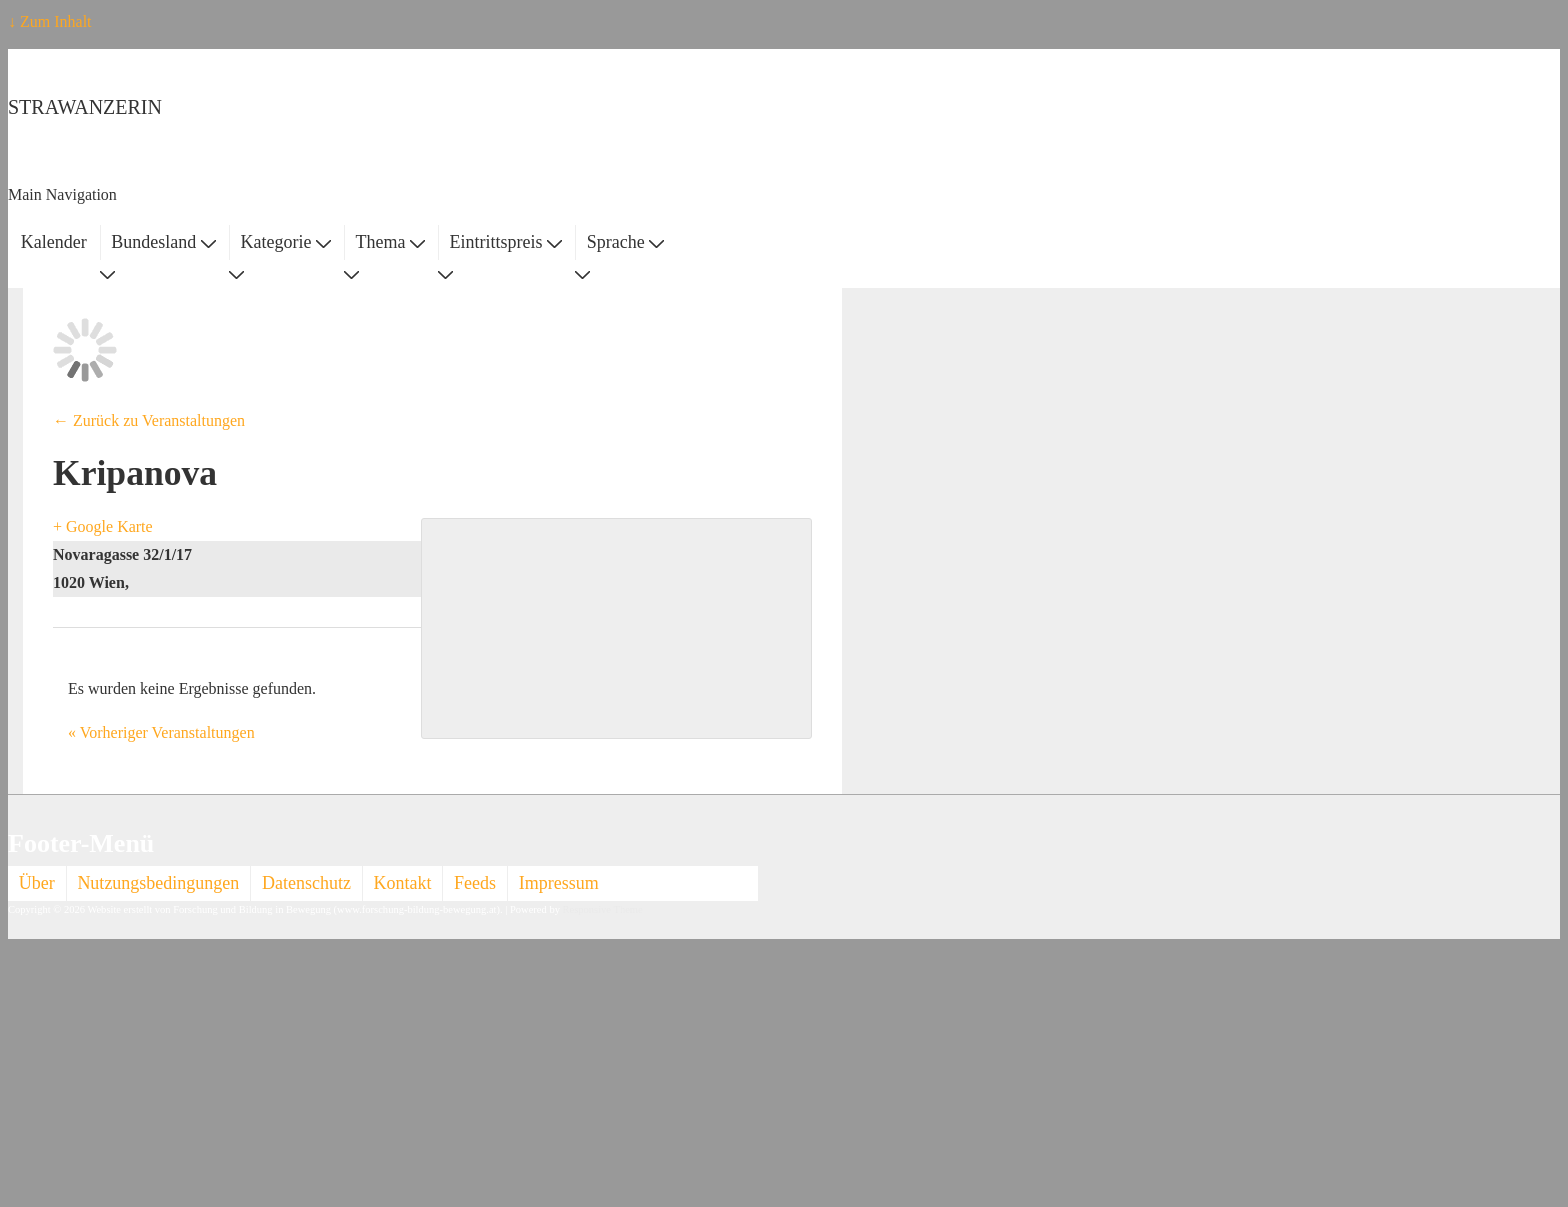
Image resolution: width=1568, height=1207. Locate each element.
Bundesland (163, 242)
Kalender (54, 242)
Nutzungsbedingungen (158, 883)
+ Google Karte (103, 526)
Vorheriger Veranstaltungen (161, 732)
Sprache (625, 242)
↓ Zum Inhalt (50, 21)
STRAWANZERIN (85, 107)
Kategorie (285, 242)
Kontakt (403, 883)
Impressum (559, 883)
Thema (390, 242)
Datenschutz (306, 883)
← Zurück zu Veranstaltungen (149, 420)
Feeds (475, 883)
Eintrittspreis (506, 242)
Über (37, 883)
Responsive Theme (603, 909)
